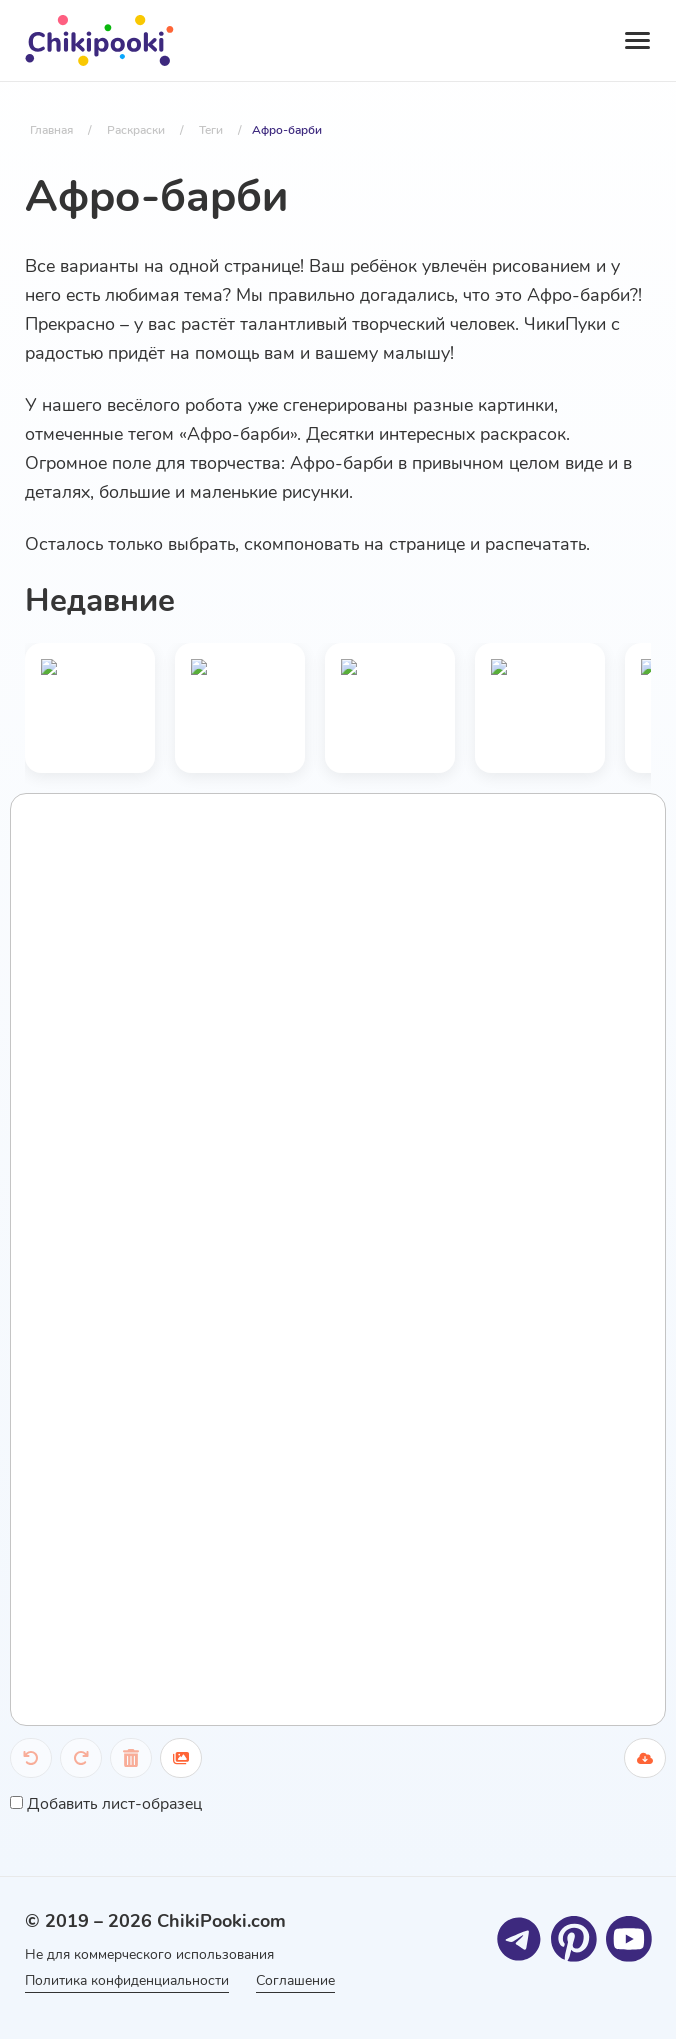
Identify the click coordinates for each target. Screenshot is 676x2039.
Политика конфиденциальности (127, 1980)
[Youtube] (628, 1937)
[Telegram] (518, 1937)
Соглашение (300, 1980)
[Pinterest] (573, 1937)
